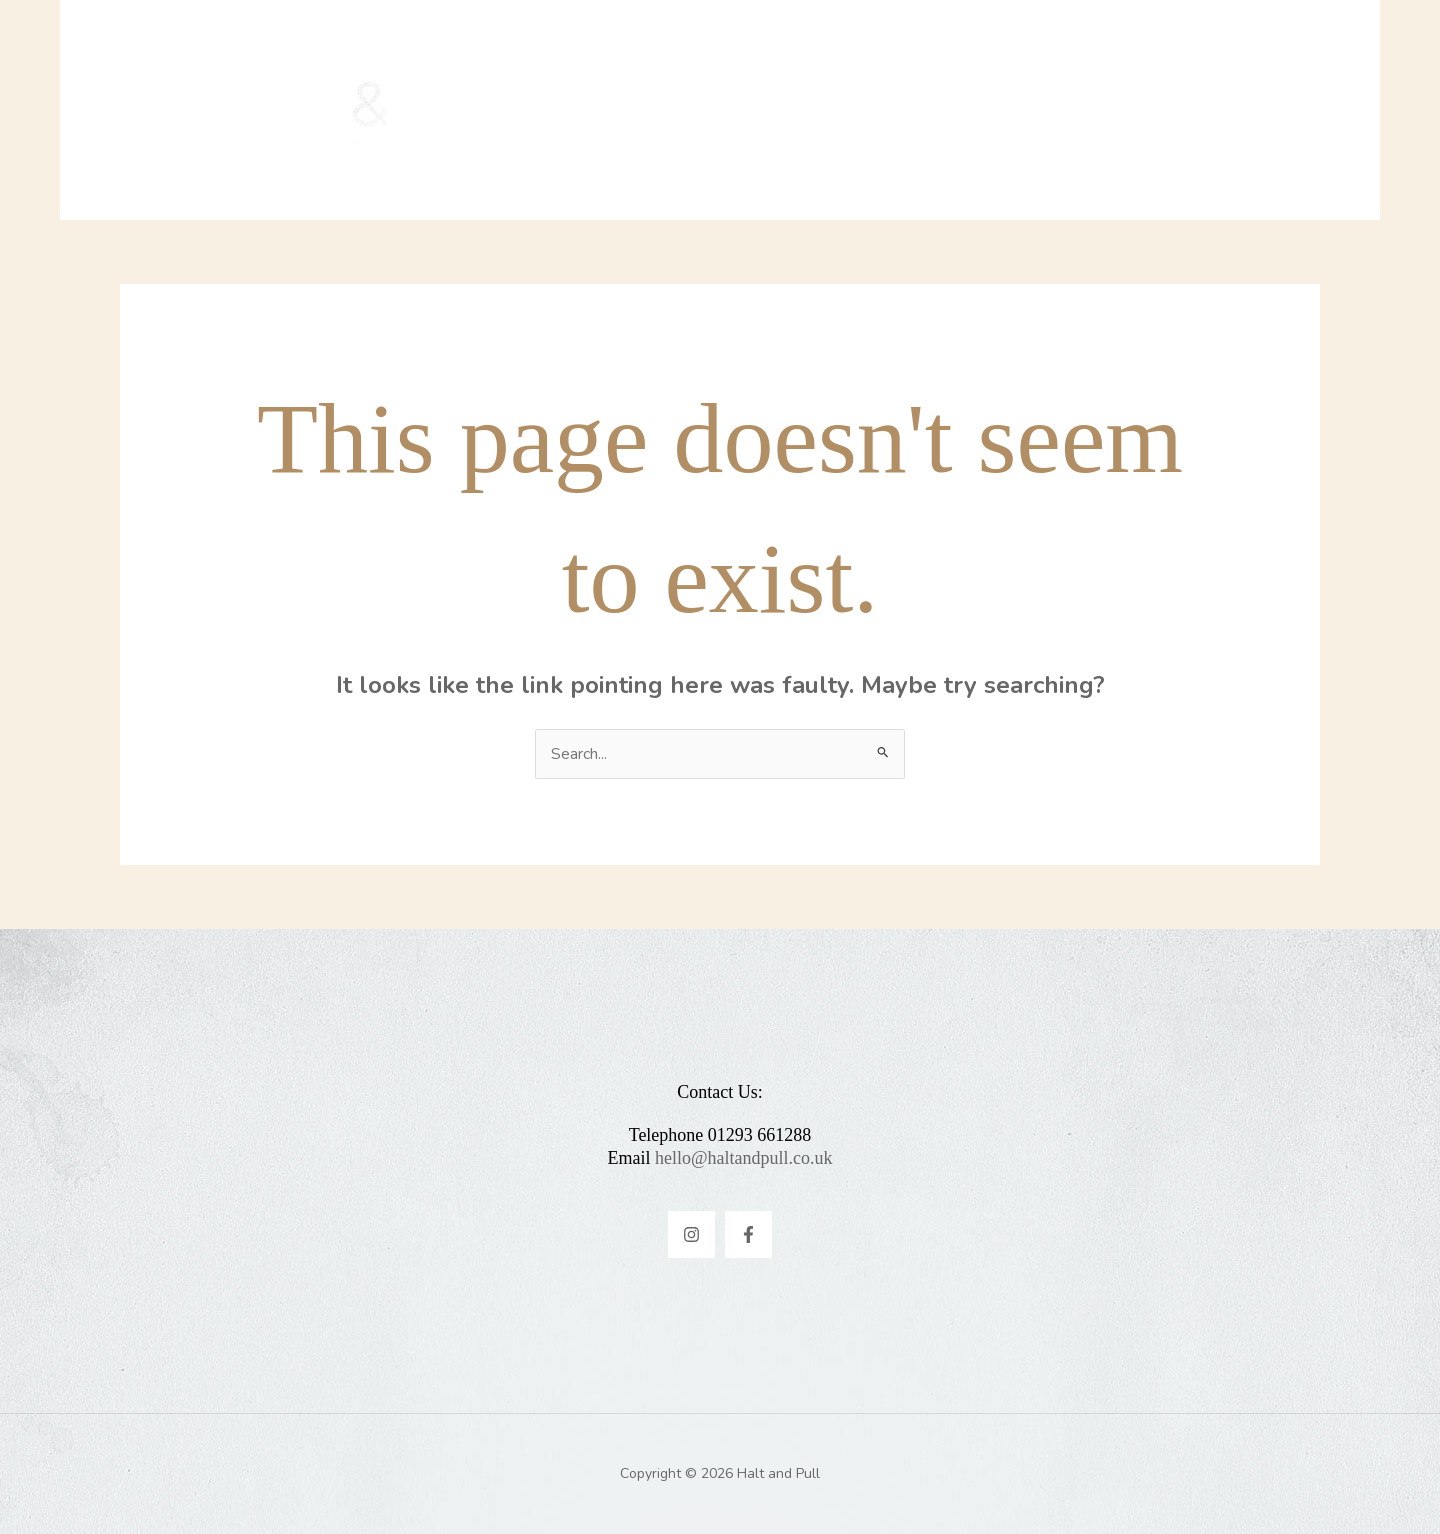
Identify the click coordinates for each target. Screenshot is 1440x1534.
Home (569, 110)
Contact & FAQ (950, 110)
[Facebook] (748, 1234)
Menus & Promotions (735, 110)
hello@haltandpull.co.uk (744, 1158)
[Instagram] (691, 1234)
